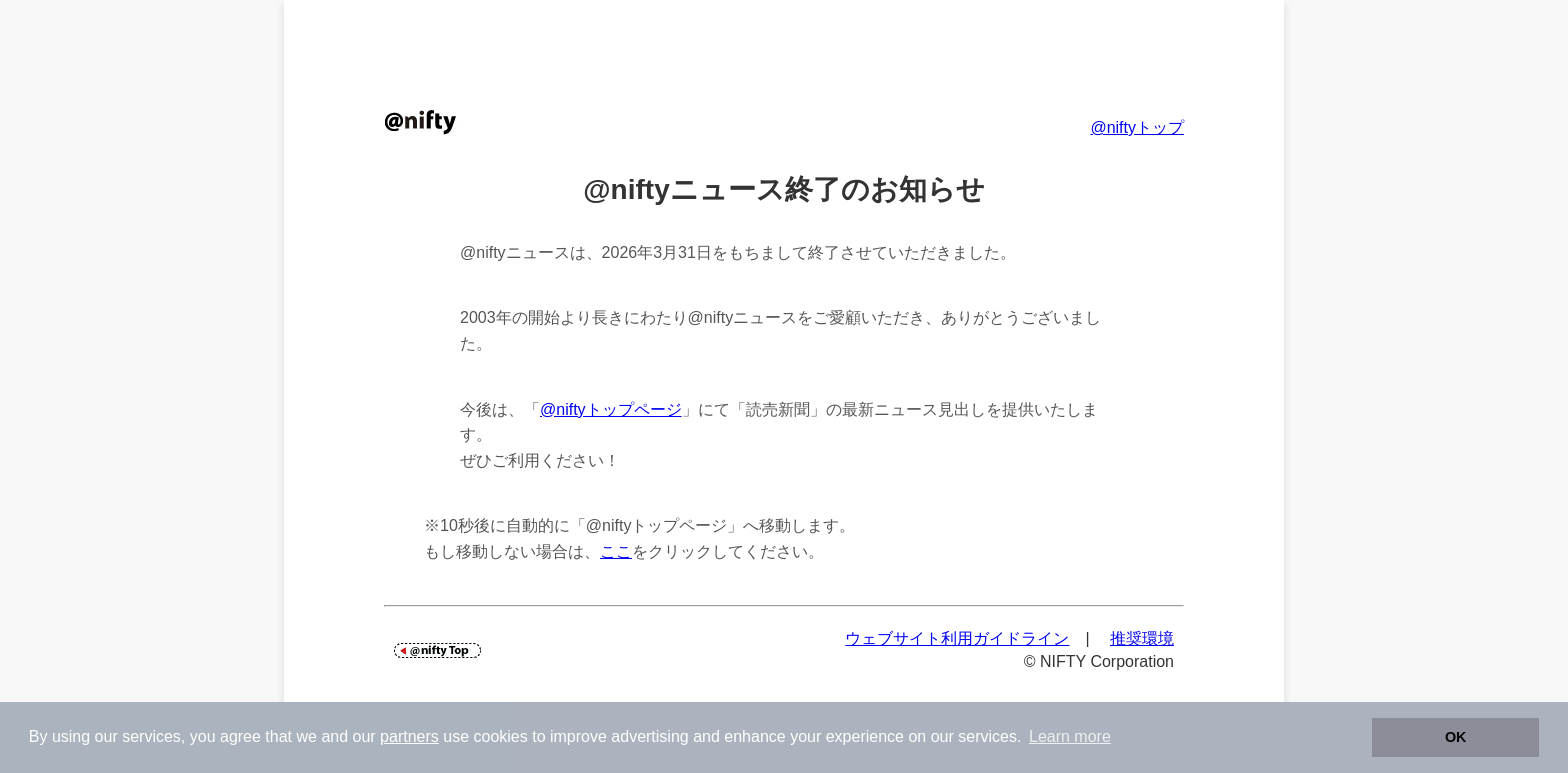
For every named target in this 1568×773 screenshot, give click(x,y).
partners (409, 736)
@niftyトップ (1137, 127)
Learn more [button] (1070, 736)
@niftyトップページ (611, 409)
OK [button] (1456, 737)
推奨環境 (1142, 638)
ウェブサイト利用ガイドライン (957, 638)
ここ (616, 551)
